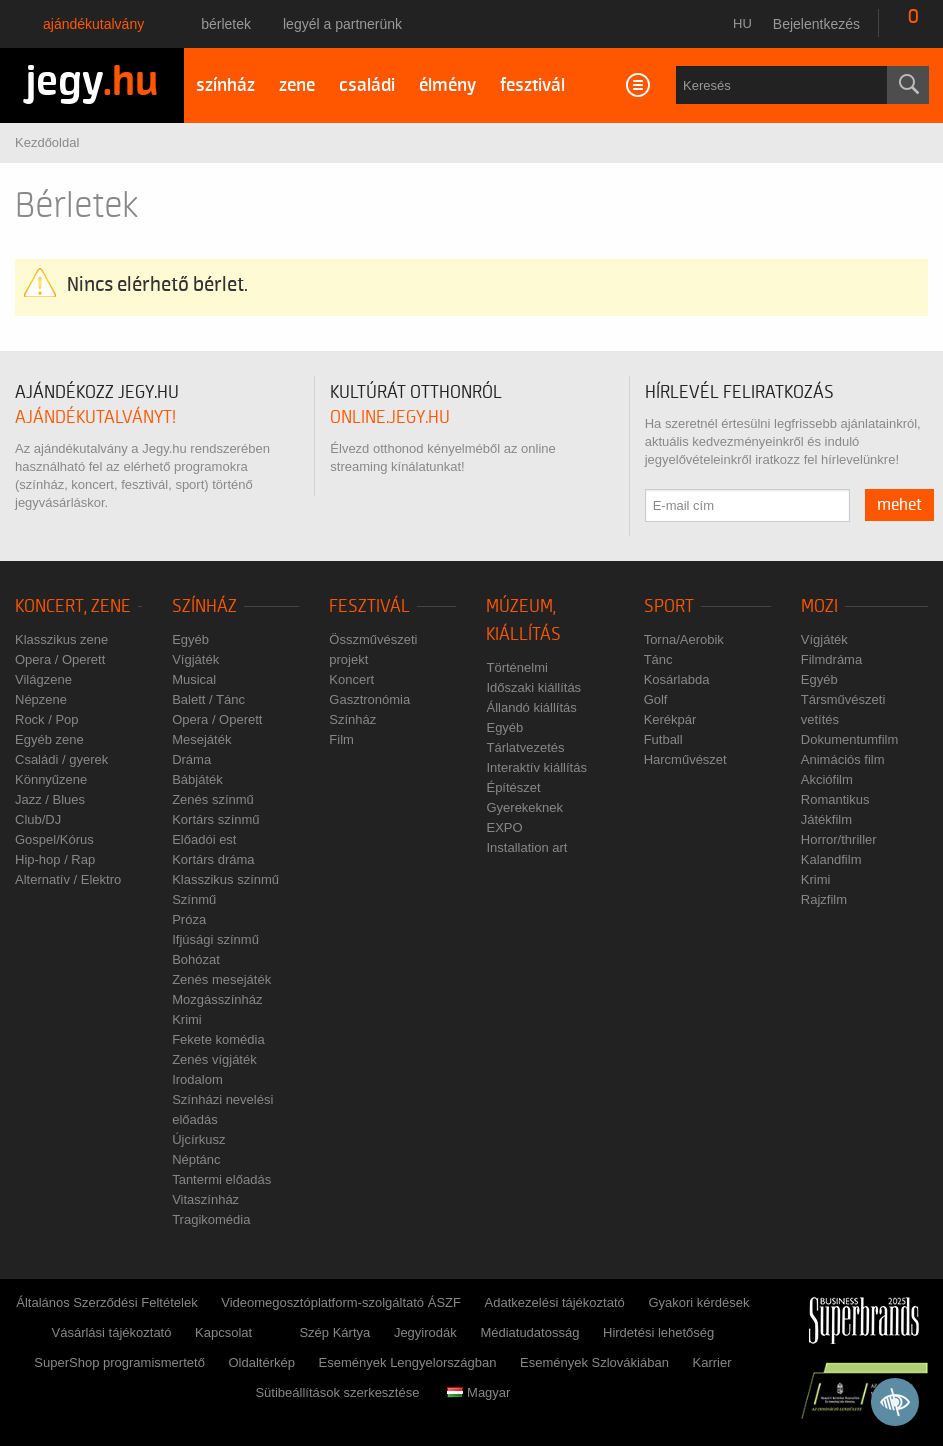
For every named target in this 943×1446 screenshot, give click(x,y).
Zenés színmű (213, 799)
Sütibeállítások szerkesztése (337, 1392)
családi (367, 85)
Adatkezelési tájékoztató (555, 1302)
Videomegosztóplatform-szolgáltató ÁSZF (341, 1302)
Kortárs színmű (215, 819)
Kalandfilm (831, 859)
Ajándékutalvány (93, 24)
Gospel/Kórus (54, 839)
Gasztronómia (369, 699)
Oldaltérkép (261, 1362)
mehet (899, 505)
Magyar (478, 1392)
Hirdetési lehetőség (658, 1332)
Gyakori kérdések (698, 1302)
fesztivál (532, 85)
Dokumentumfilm (850, 739)
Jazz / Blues (50, 799)
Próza (189, 919)
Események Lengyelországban (408, 1362)
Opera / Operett (60, 659)
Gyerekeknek (524, 807)
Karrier (711, 1362)
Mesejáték (201, 739)
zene (297, 85)
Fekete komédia (218, 1039)
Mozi (819, 606)
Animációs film (843, 759)
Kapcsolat (223, 1332)
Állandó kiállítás (531, 707)
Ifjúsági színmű (215, 939)
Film (341, 739)
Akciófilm (827, 779)
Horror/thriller (839, 839)
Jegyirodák (425, 1332)
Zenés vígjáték (214, 1059)
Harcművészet (685, 759)
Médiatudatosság (529, 1332)
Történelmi (516, 667)
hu (742, 23)
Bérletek (226, 24)
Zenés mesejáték (221, 979)
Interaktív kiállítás (536, 767)
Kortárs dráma (213, 859)
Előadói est (204, 839)
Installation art (526, 847)
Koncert (351, 679)
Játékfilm (826, 819)
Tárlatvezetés (525, 747)
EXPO (504, 827)
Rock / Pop (47, 719)
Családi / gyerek (61, 759)
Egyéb (190, 639)
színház (225, 85)
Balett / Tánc (208, 699)
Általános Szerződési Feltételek (106, 1302)
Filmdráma (831, 659)
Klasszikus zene (61, 639)
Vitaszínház (205, 1199)
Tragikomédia (211, 1219)
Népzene (41, 699)
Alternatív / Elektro (68, 879)
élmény (447, 85)
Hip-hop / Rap (55, 859)
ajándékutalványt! (95, 417)
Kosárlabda (677, 679)
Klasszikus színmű (225, 879)
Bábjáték (197, 779)
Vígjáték (195, 659)
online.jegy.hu (390, 417)
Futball (663, 739)
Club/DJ (38, 819)
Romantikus (835, 799)
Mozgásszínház (217, 999)
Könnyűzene (51, 779)
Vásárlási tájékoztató (112, 1332)
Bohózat (196, 959)
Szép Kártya (334, 1332)
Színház (204, 606)
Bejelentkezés (816, 24)
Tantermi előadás (221, 1179)
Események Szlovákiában (594, 1362)
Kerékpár (670, 719)
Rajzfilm (824, 899)
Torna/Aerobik (684, 639)
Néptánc (196, 1159)
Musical (194, 679)
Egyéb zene (49, 739)
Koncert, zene (73, 606)
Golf (656, 699)
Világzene (43, 679)
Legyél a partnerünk (342, 24)
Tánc (658, 659)
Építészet (513, 787)
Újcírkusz (198, 1139)
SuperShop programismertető (119, 1362)
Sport (669, 606)
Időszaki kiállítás (533, 687)
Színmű (194, 899)
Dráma (191, 759)
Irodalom (197, 1079)
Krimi (187, 1019)
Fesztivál (369, 606)
